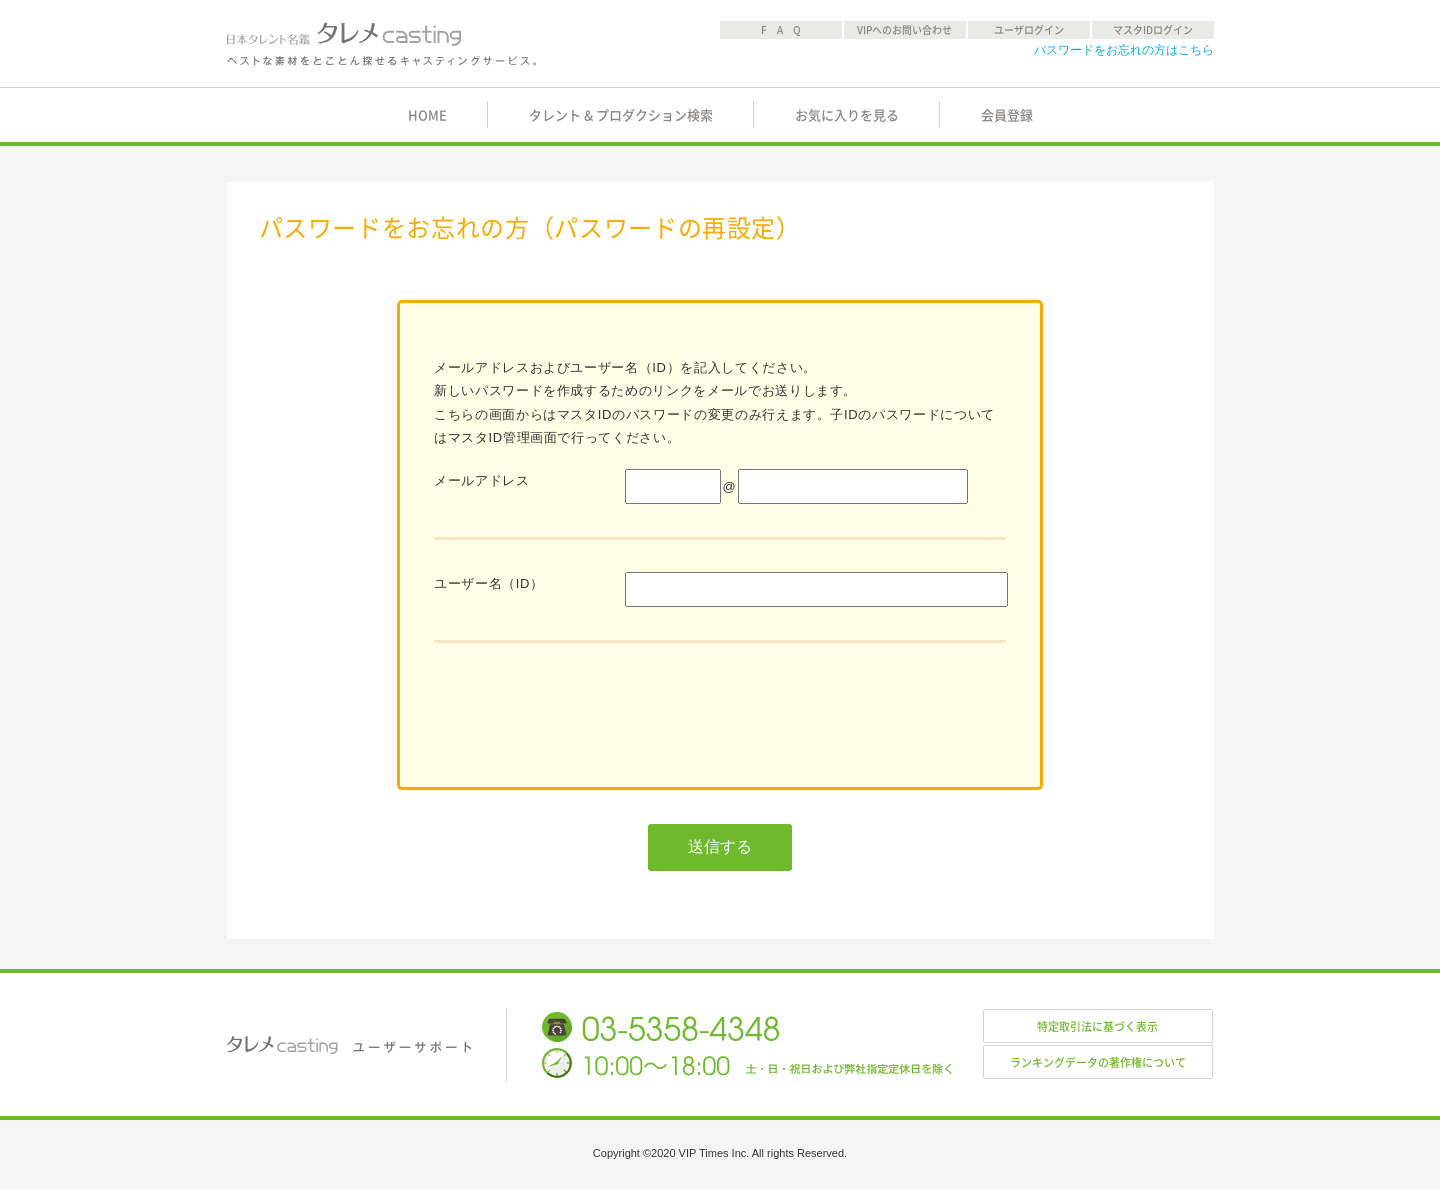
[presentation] (586, 714)
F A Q (781, 30)
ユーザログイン (1029, 30)
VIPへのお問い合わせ (904, 30)
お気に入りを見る (847, 115)
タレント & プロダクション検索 (621, 115)
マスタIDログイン (1153, 30)
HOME (427, 115)
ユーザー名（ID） (489, 583)
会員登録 (1007, 115)
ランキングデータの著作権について (1098, 1062)
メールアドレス (482, 480)
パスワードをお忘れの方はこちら (1124, 50)
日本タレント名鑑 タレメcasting (383, 44)
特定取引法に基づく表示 (1097, 1026)
